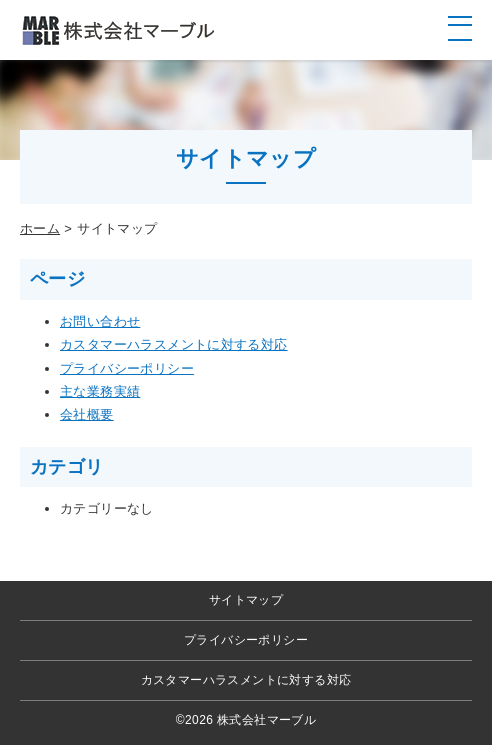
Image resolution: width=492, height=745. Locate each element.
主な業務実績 (100, 391)
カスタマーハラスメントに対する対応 (174, 344)
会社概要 (87, 414)
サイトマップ (246, 600)
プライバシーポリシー (127, 368)
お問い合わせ (100, 321)
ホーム (40, 228)
